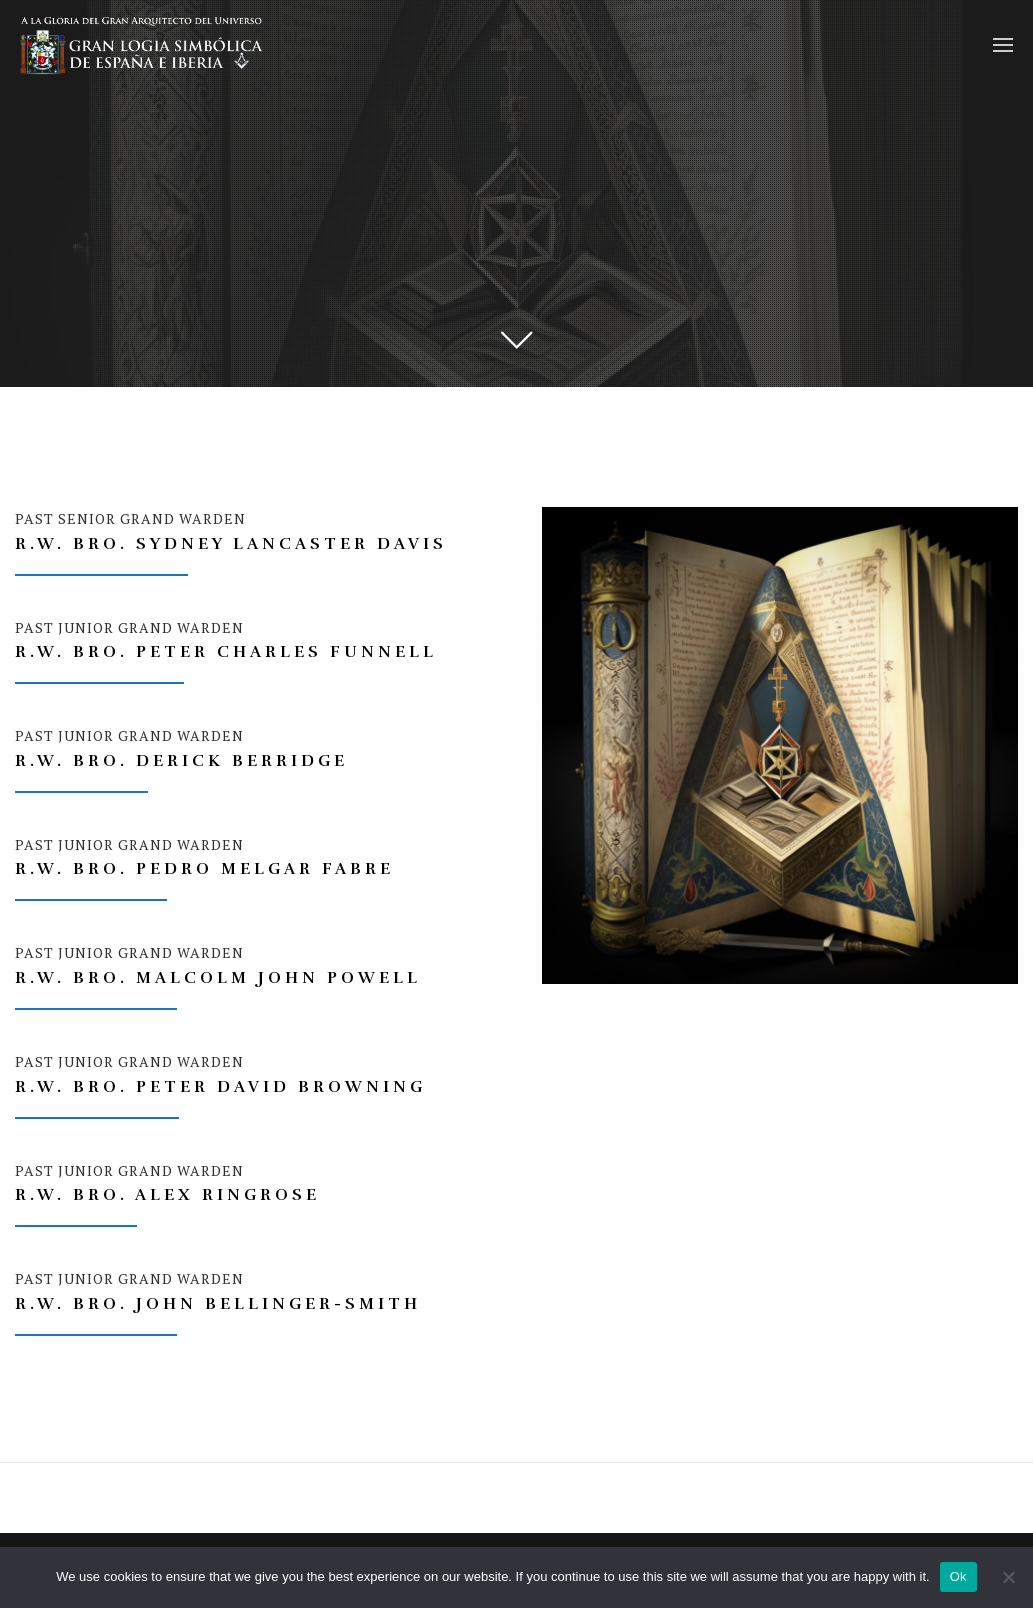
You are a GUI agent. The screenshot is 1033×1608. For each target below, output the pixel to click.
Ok (958, 1576)
